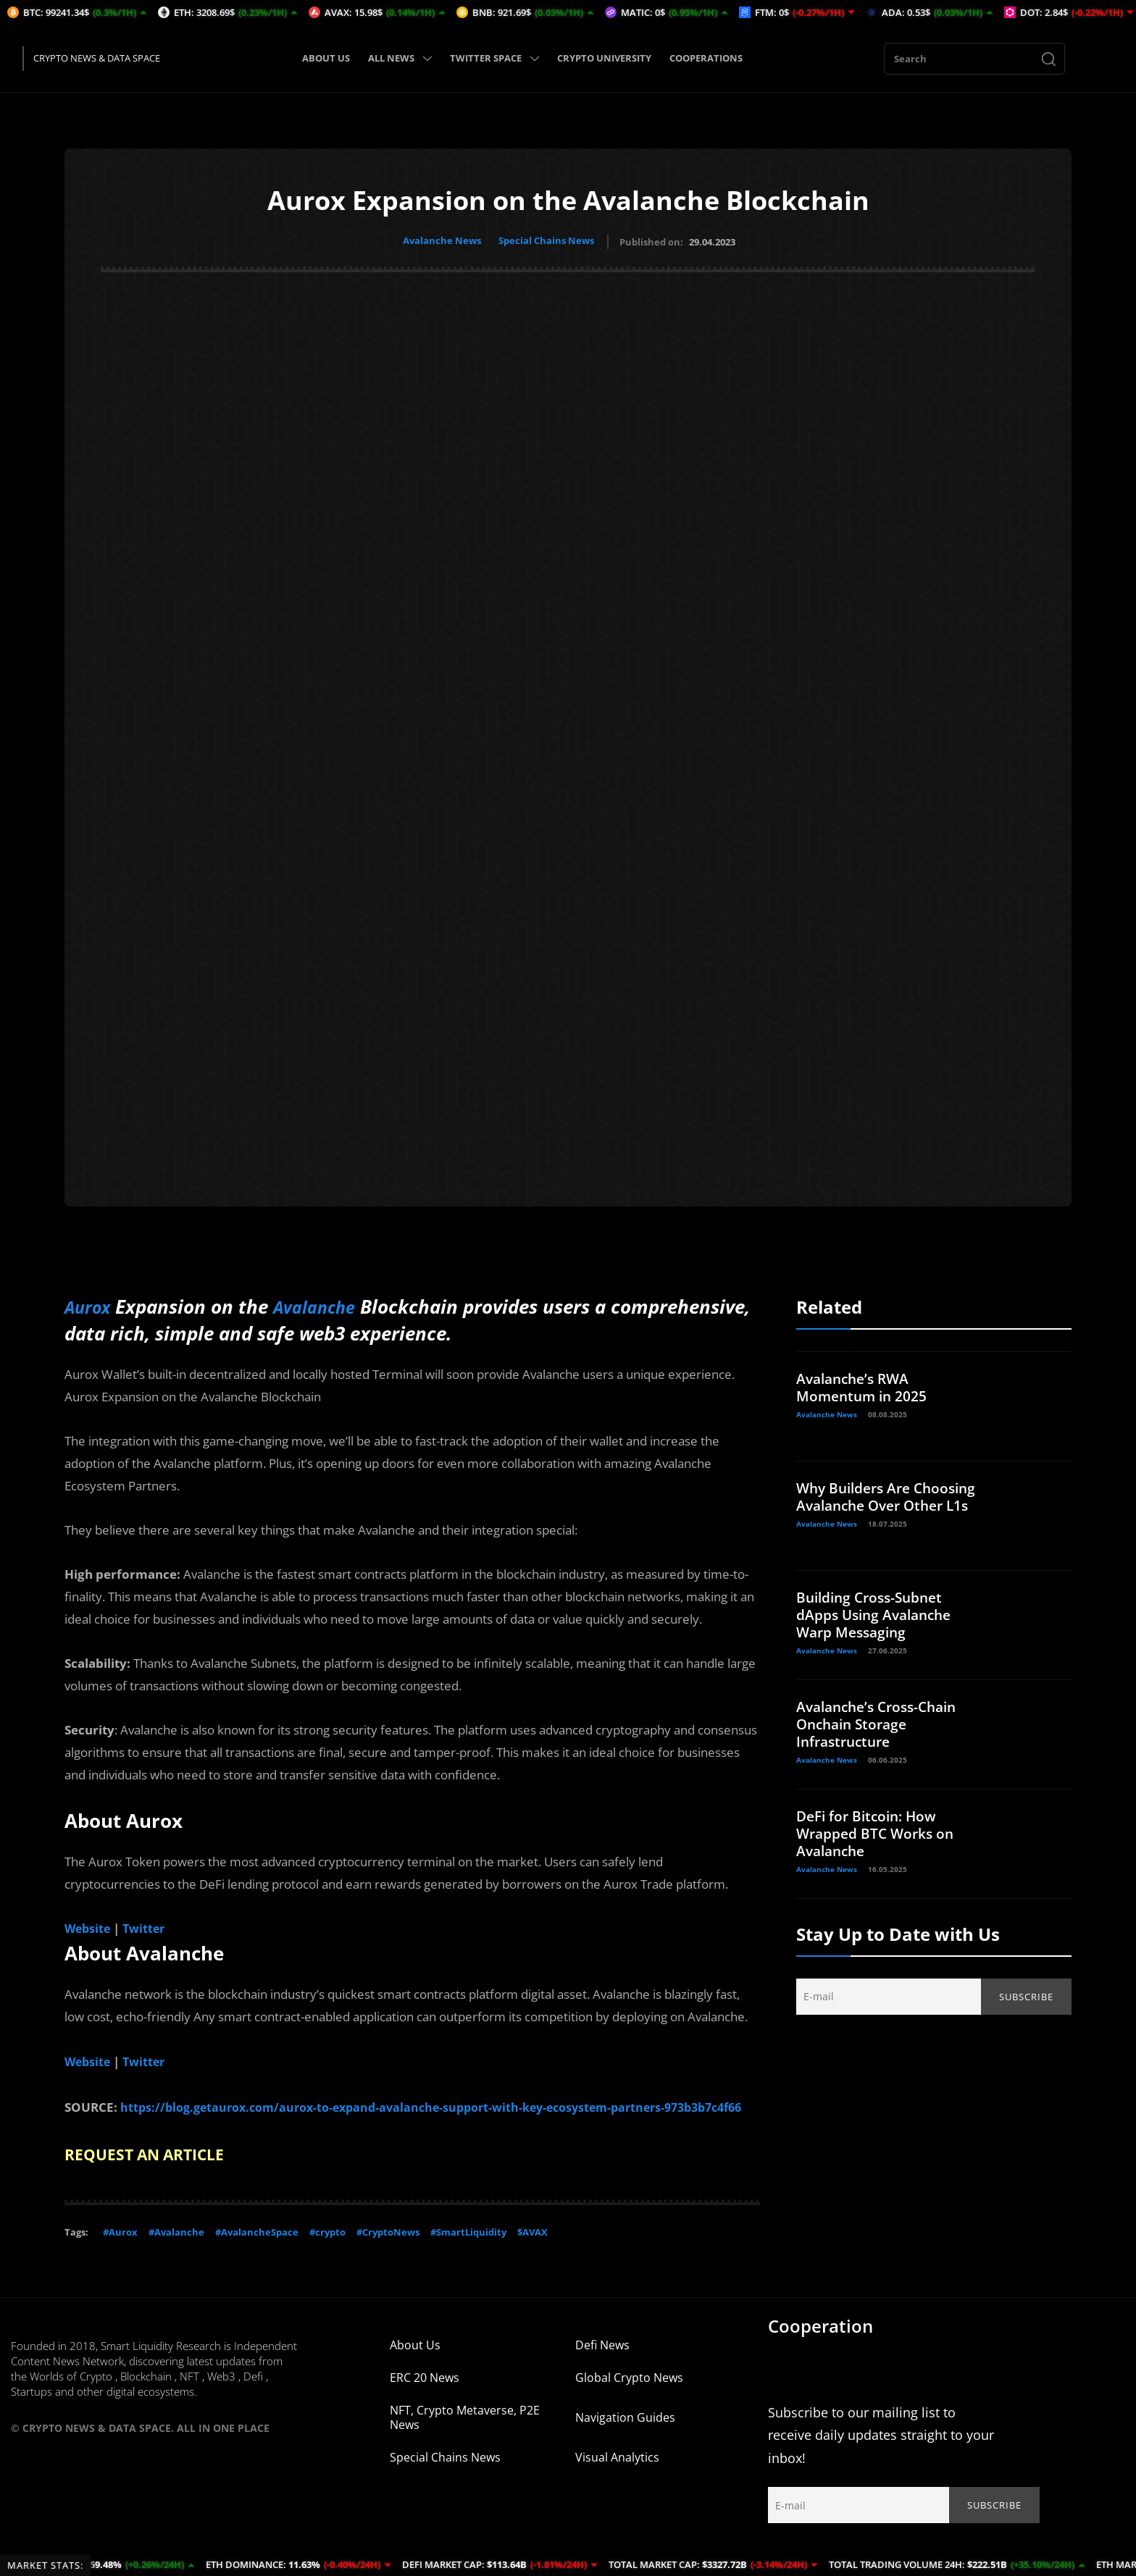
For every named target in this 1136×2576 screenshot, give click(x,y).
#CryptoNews (387, 2247)
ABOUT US (326, 57)
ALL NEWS (400, 57)
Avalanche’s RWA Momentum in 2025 (864, 1384)
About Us (415, 2361)
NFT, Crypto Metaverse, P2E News (465, 2433)
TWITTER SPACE (494, 57)
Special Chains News (548, 240)
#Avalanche (176, 2247)
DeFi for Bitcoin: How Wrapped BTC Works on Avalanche (878, 1830)
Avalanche (325, 1304)
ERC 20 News (424, 2393)
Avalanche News (440, 240)
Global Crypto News (629, 2393)
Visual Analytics (617, 2473)
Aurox (90, 1304)
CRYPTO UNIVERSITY (604, 57)
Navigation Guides (625, 2433)
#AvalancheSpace (256, 2247)
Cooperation (820, 2342)
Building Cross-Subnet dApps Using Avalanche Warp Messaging (878, 1612)
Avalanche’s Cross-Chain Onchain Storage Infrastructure (882, 1721)
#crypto (327, 2247)
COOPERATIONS (706, 57)
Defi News (602, 2361)
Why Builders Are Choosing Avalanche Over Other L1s (886, 1502)
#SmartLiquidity (468, 2247)
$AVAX (532, 2247)
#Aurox (120, 2247)
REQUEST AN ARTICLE (155, 2170)
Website (88, 1924)
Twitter (147, 1924)
